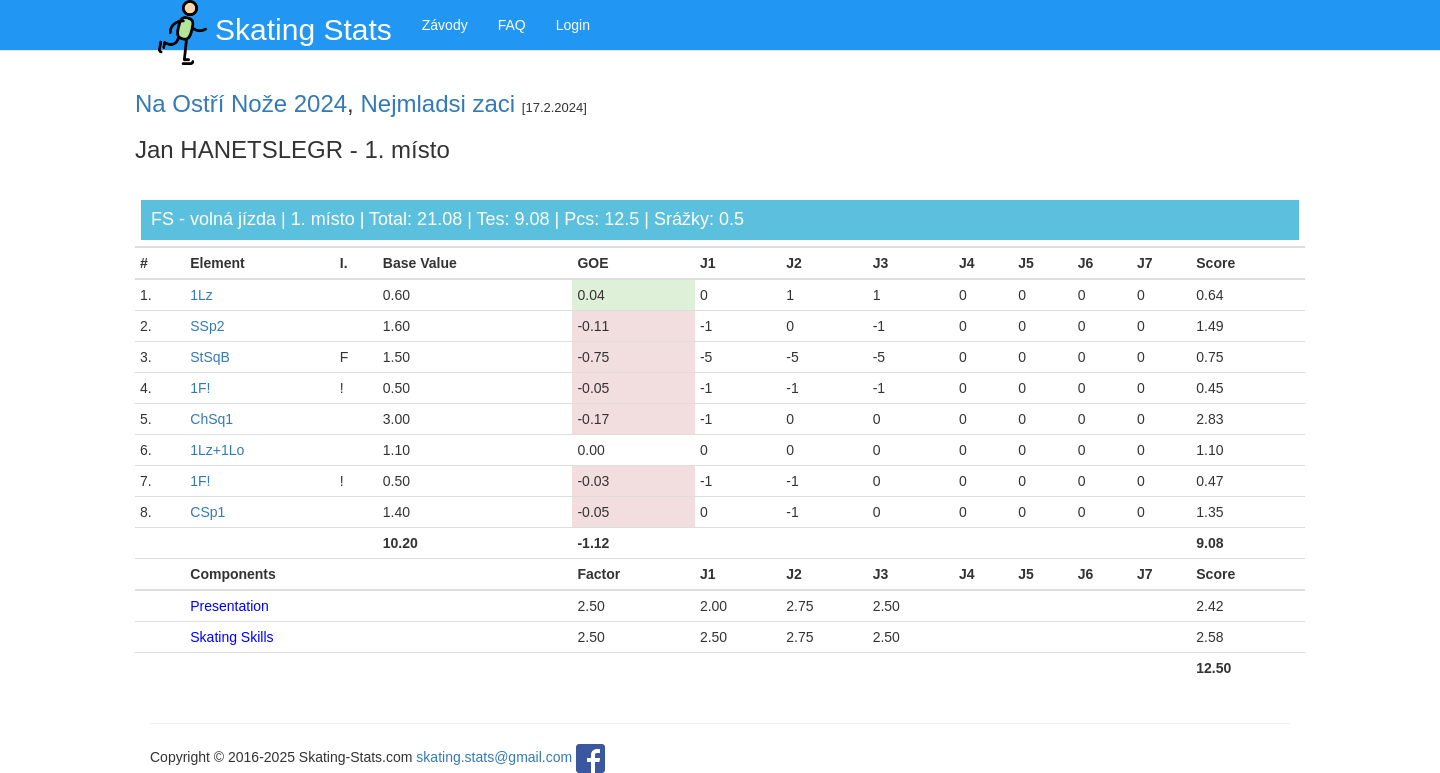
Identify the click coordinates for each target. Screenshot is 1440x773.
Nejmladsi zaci (437, 103)
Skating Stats (271, 25)
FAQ (512, 25)
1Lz (201, 295)
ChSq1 (211, 419)
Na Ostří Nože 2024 (241, 103)
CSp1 (207, 512)
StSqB (210, 357)
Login (573, 25)
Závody (445, 25)
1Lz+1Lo (217, 450)
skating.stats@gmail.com (494, 757)
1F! (200, 388)
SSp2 (207, 326)
